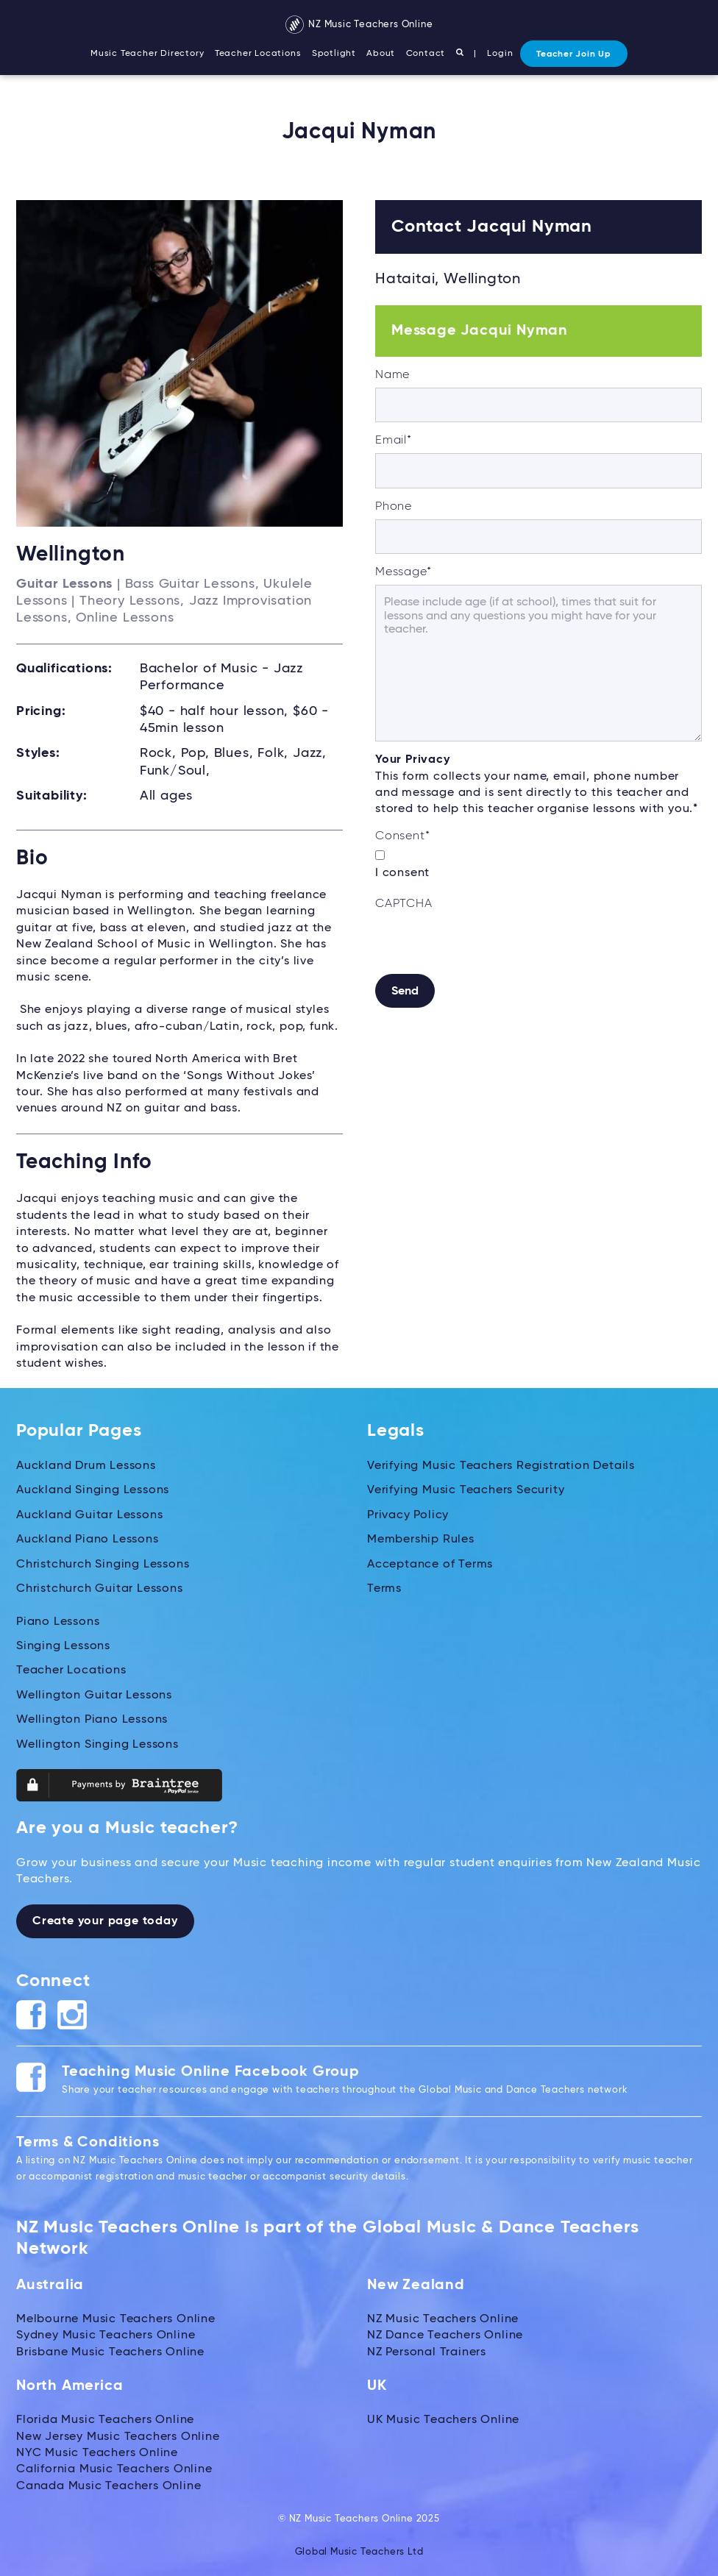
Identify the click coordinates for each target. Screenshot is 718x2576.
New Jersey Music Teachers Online (118, 2436)
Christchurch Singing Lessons (102, 1564)
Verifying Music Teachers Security (465, 1490)
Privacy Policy (408, 1515)
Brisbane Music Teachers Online (110, 2352)
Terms (384, 1589)
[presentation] (487, 945)
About (380, 53)
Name (392, 375)
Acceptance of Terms (430, 1564)
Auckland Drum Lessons (86, 1466)
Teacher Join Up (573, 54)
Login (500, 53)
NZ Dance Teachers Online (445, 2335)
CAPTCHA (404, 904)
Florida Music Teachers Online (105, 2420)
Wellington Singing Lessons (97, 1744)
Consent (402, 836)
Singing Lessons (63, 1646)
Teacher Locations (258, 53)
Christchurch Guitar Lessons (99, 1589)
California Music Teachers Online (114, 2469)
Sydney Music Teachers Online (105, 2335)
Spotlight (334, 53)
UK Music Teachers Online (443, 2420)
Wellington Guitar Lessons (94, 1695)
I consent (402, 873)
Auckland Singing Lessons (92, 1490)
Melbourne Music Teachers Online (116, 2319)
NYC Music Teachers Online (97, 2453)
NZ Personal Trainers (426, 2352)
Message (403, 572)
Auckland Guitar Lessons (89, 1515)
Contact (426, 53)
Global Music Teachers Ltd (359, 2551)
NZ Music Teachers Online (359, 24)
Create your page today (105, 1921)
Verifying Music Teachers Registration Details (501, 1466)
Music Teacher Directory (147, 53)
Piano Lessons (57, 1621)
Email (393, 440)
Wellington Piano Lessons (92, 1720)
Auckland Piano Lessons (87, 1539)
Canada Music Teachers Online (108, 2486)
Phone (393, 507)
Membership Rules (420, 1539)
